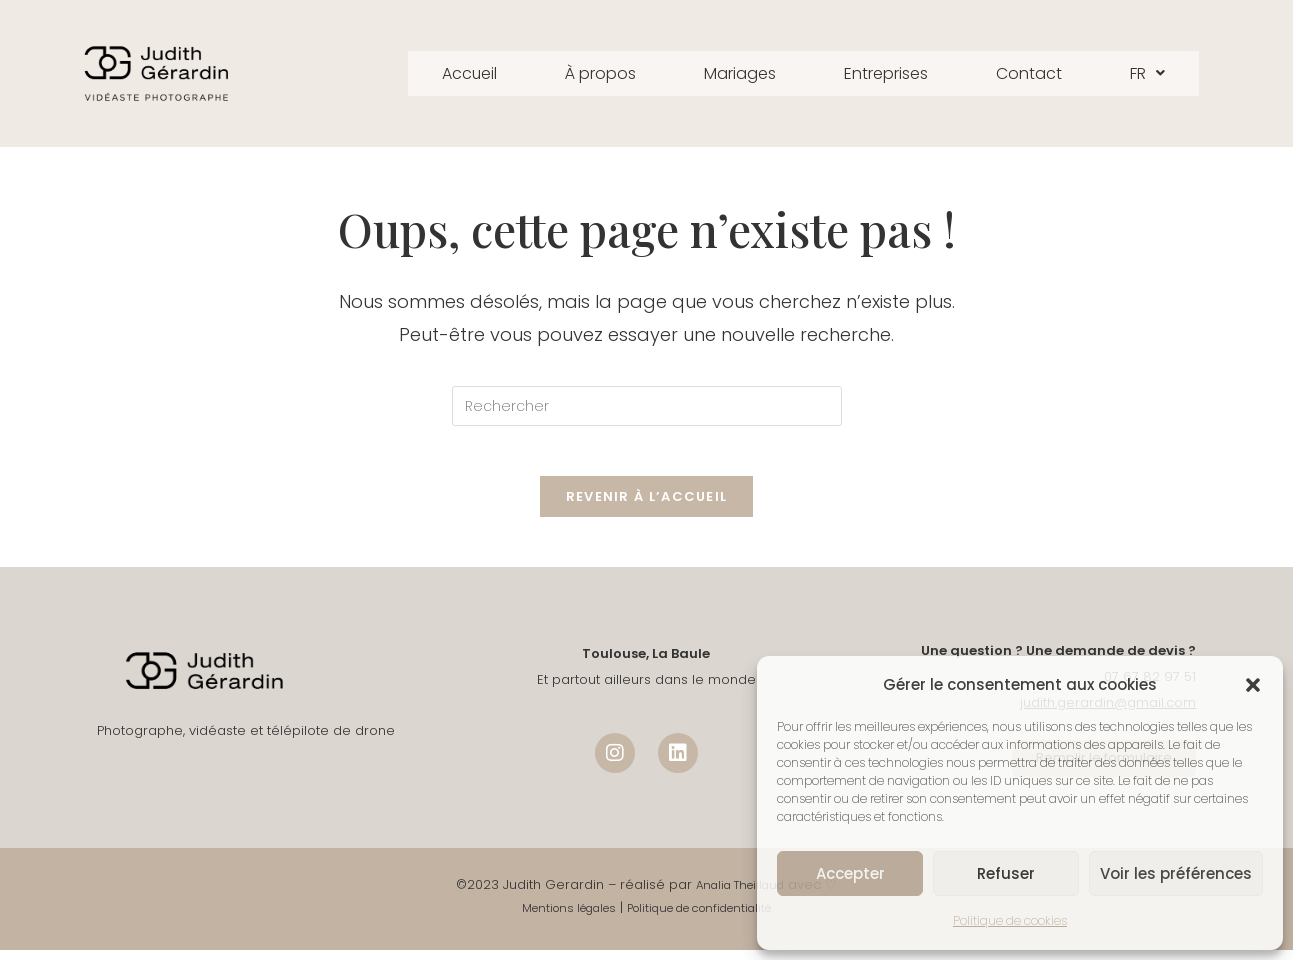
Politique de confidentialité (708, 918)
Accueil (444, 73)
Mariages (737, 73)
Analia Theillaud (740, 894)
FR (1174, 73)
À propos (585, 73)
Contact (1049, 73)
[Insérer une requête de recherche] (647, 406)
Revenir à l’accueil (647, 506)
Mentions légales (554, 918)
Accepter (850, 873)
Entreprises (895, 73)
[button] (1253, 685)
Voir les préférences (1176, 873)
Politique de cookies (1010, 920)
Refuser (1006, 873)
